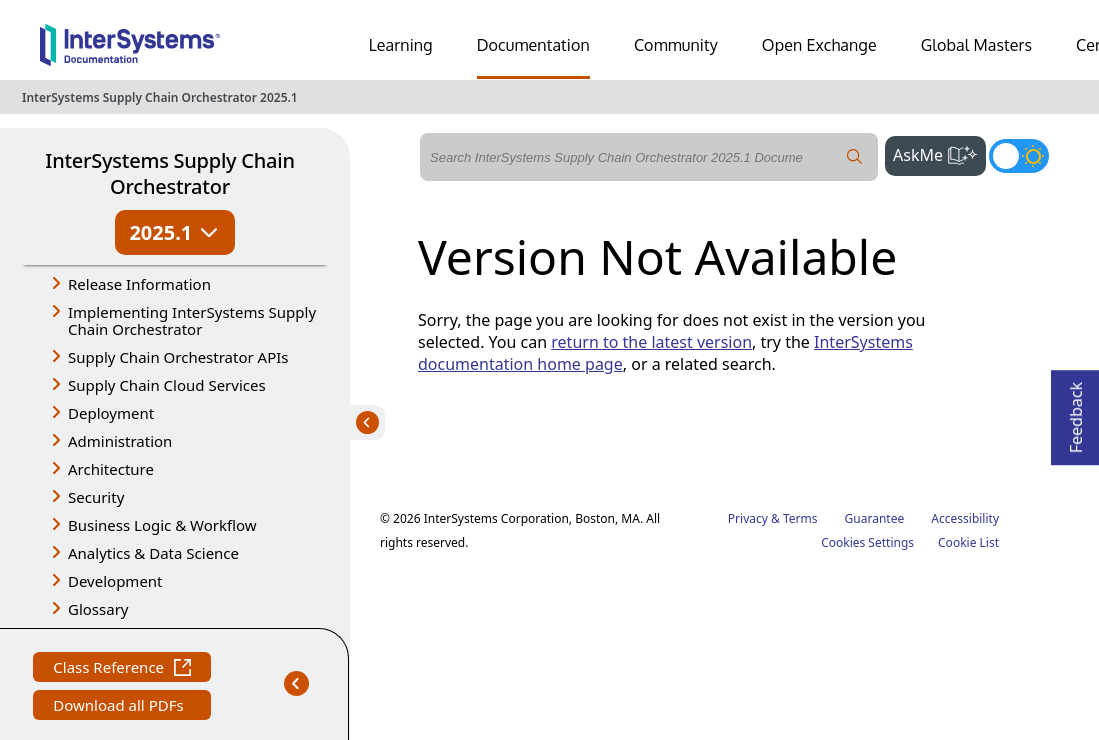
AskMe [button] (939, 153)
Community (676, 45)
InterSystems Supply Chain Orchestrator (169, 173)
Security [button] (96, 497)
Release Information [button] (139, 284)
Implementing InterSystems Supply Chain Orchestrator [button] (192, 320)
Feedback (1076, 411)
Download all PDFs (120, 707)
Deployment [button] (111, 413)
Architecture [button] (111, 469)
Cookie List (968, 542)
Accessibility (965, 518)
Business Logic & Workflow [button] (162, 525)
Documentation (533, 45)
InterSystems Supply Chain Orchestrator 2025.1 (160, 97)
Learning (401, 45)
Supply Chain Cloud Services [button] (167, 385)
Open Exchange (819, 45)
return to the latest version (651, 342)
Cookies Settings (867, 543)
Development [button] (115, 581)
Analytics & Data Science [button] (153, 553)
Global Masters (976, 45)
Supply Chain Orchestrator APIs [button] (178, 357)
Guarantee (875, 518)
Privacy (748, 518)
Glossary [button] (98, 609)
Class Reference (122, 669)
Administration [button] (120, 441)
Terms (800, 518)
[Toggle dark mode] (1019, 156)
